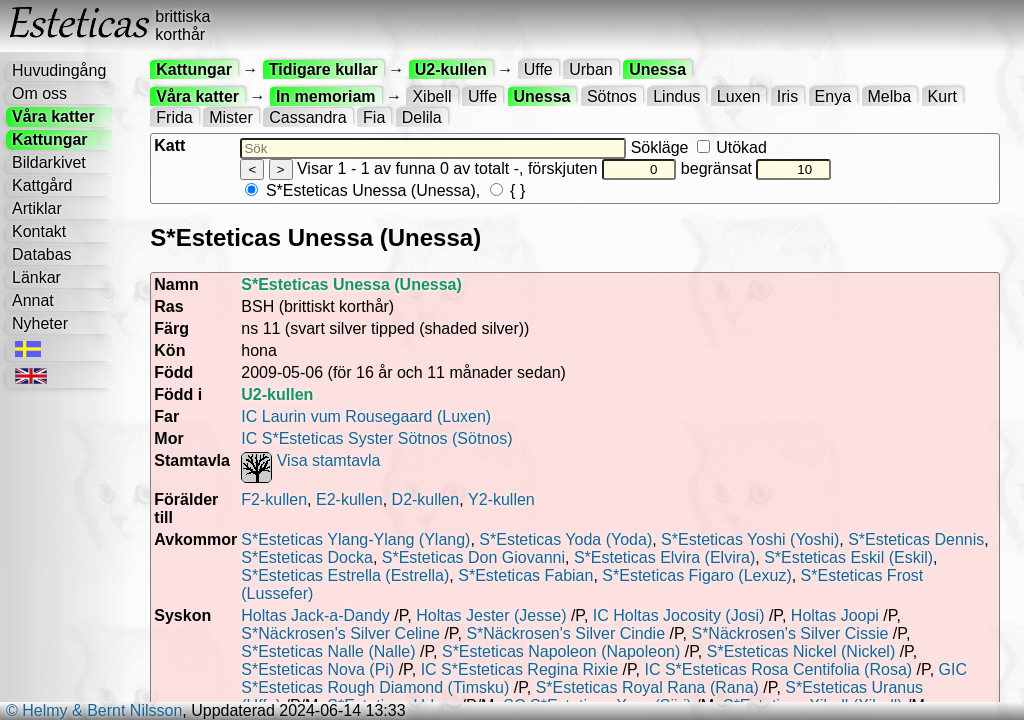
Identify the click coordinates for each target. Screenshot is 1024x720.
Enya (833, 96)
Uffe (538, 69)
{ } (508, 190)
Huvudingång (59, 70)
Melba (890, 96)
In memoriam (326, 96)
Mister (231, 117)
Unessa (657, 69)
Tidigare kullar (323, 69)
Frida (174, 117)
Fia (374, 117)
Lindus (676, 96)
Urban (591, 69)
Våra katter (53, 116)
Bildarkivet (49, 162)
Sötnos (612, 96)
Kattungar (50, 139)
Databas (42, 254)
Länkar (36, 277)
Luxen (739, 96)
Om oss (39, 93)
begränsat (756, 168)
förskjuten (602, 168)
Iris (787, 96)
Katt (169, 145)
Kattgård (42, 185)
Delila (422, 117)
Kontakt (39, 231)
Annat (33, 300)
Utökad (732, 147)
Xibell (431, 96)
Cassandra (307, 117)
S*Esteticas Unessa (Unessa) (360, 190)
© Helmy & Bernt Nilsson (94, 710)
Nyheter (40, 323)
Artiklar (37, 208)
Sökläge (699, 147)
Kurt (942, 96)
